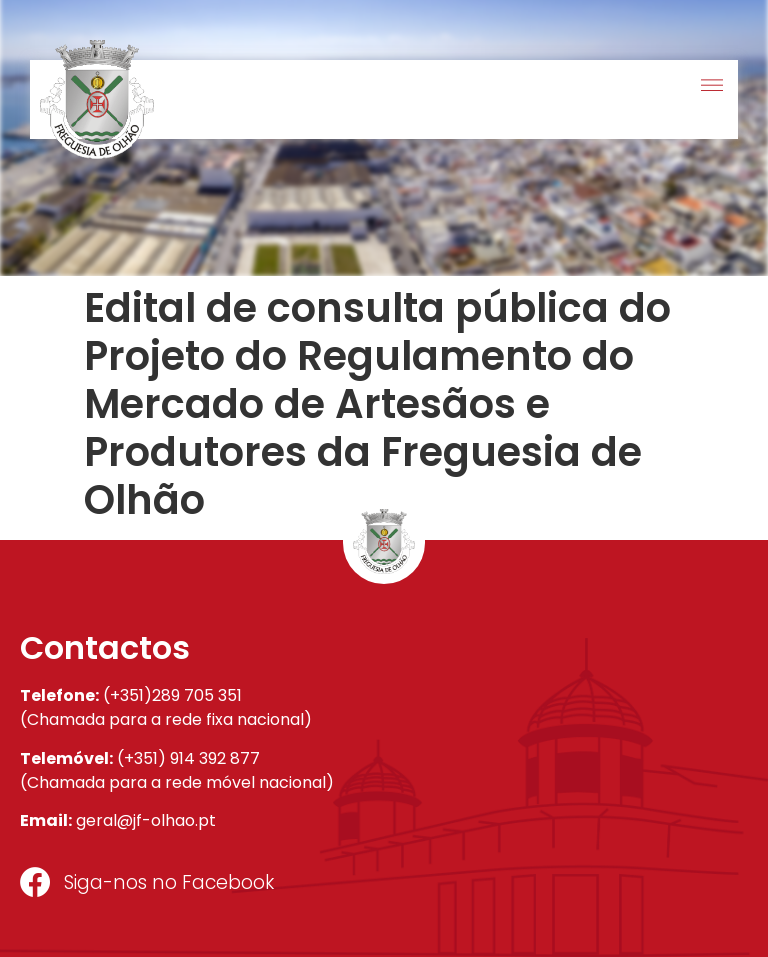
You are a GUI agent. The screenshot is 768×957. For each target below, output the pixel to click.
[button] (711, 86)
